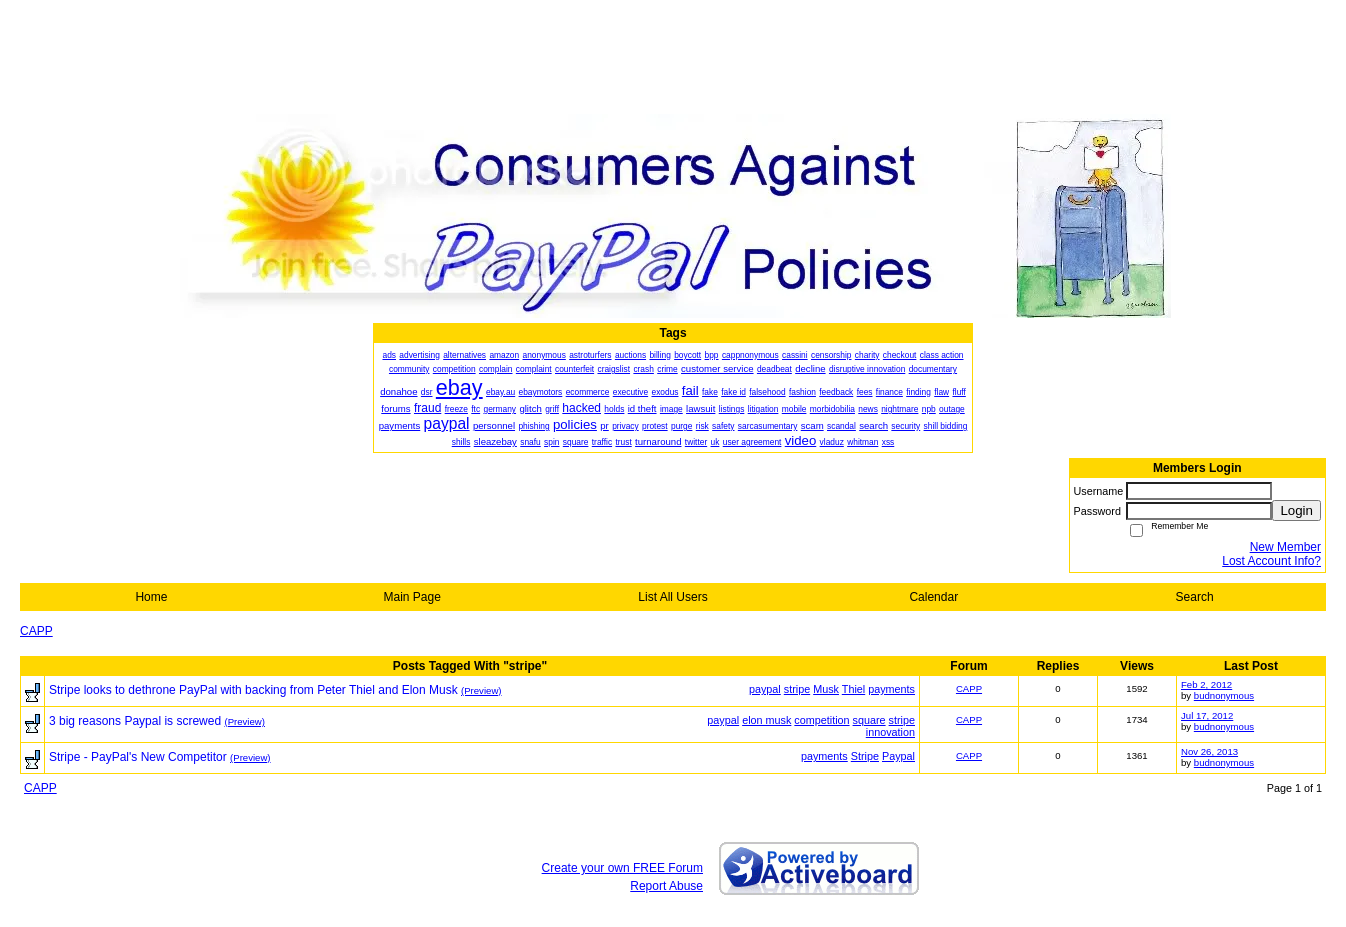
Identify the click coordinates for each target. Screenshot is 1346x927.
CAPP (36, 631)
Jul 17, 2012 (1207, 715)
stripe (797, 689)
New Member (1285, 547)
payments (891, 689)
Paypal (898, 756)
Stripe (865, 756)
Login (1296, 510)
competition (821, 720)
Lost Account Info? (1271, 561)
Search (1195, 597)
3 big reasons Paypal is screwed (135, 721)
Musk (826, 689)
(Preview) (481, 690)
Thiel (853, 689)
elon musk (766, 720)
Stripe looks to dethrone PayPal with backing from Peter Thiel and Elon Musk (253, 690)
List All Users (672, 597)
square (869, 720)
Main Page (412, 597)
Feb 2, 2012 (1206, 684)
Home (151, 597)
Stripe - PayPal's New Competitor (138, 757)
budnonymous (1224, 695)
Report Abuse (666, 886)
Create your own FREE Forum (622, 868)
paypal (765, 689)
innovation (890, 732)
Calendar (933, 597)
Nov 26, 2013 (1209, 751)
